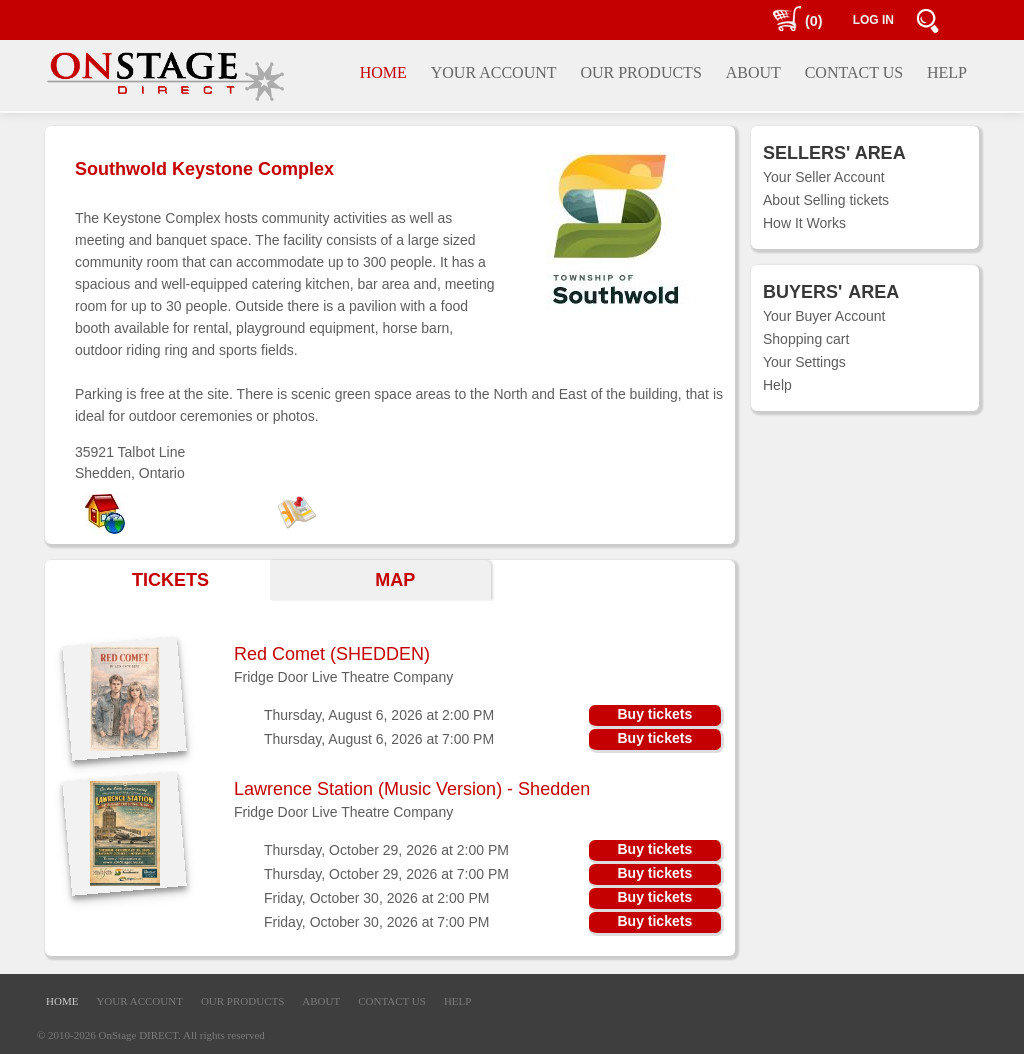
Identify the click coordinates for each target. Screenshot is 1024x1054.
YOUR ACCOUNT (139, 1001)
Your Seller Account (824, 177)
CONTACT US (392, 1001)
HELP (458, 1001)
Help (777, 385)
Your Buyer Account (824, 316)
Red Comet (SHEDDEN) (332, 654)
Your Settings (804, 362)
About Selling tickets (826, 200)
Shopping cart (806, 339)
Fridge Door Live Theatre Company (343, 677)
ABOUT (321, 1001)
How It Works (804, 223)
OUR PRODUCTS (242, 1001)
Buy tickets (654, 714)
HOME (62, 1001)
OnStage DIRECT (139, 1035)
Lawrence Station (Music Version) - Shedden (412, 789)
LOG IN (873, 20)
